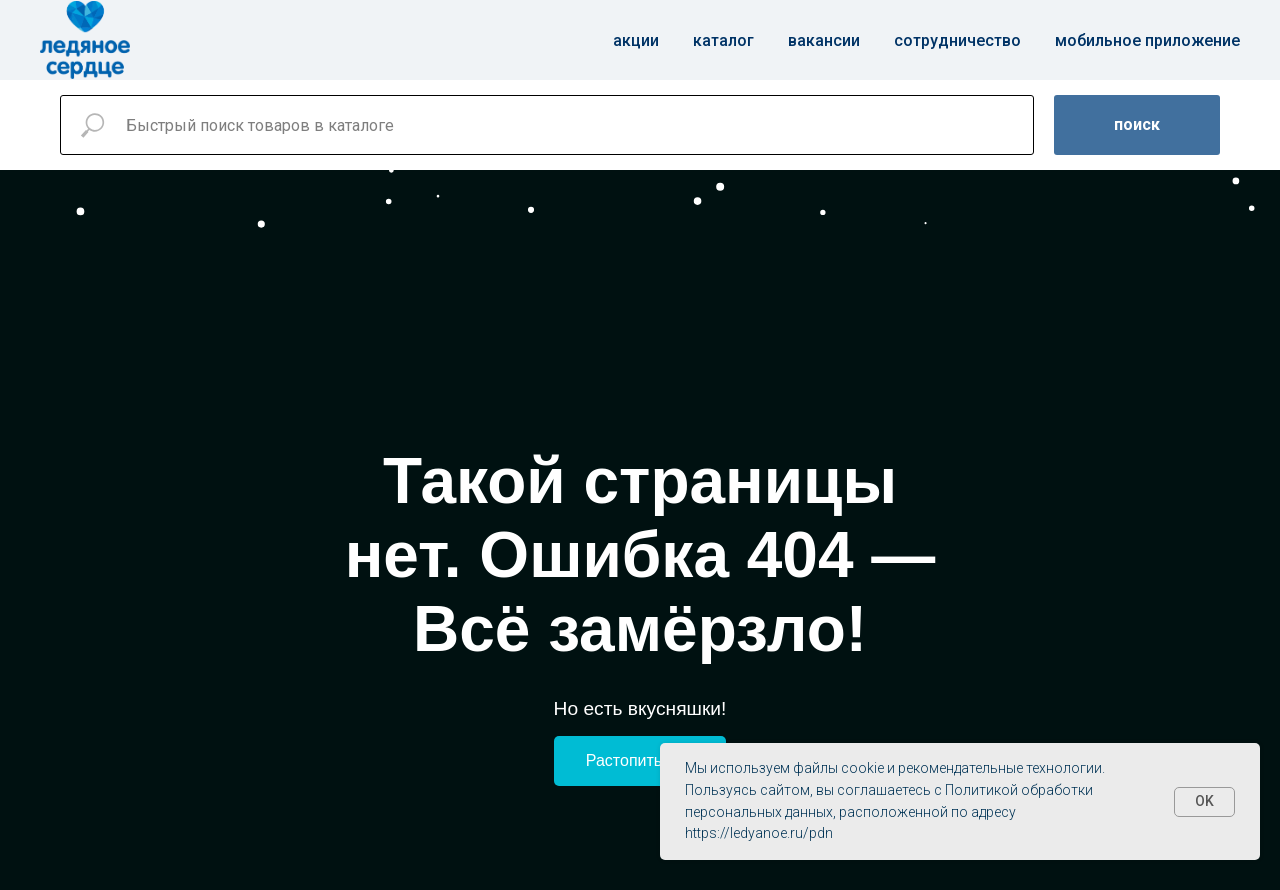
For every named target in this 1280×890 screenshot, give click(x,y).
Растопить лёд (640, 760)
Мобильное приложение (1147, 40)
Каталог (723, 40)
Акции (636, 40)
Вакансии (824, 40)
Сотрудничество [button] (957, 40)
